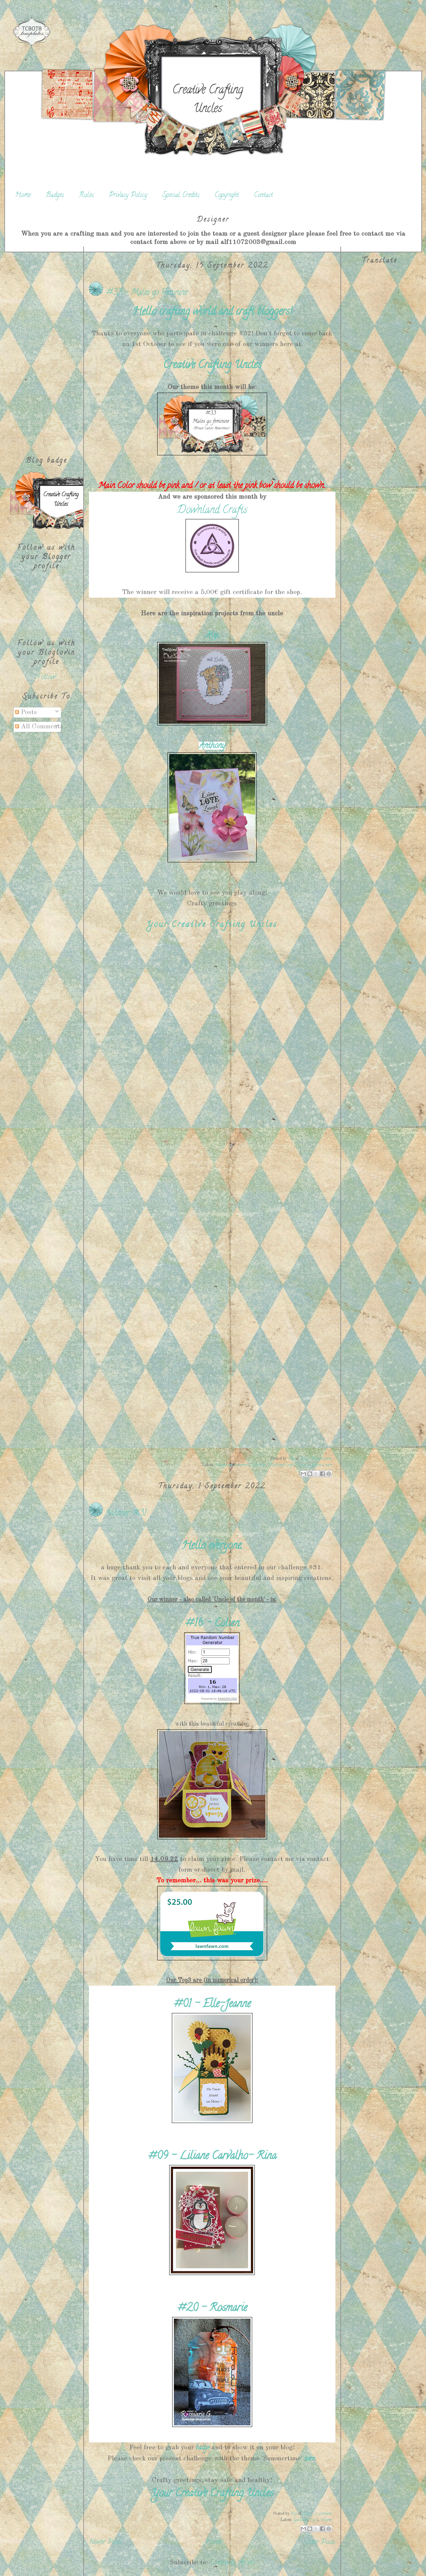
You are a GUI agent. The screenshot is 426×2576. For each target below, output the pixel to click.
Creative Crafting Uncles (207, 100)
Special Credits (181, 195)
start (328, 1465)
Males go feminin (310, 1465)
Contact (263, 195)
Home (23, 195)
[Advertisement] (46, 347)
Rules (86, 195)
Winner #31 (126, 1513)
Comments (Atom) (232, 2563)
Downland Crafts (212, 510)
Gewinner (300, 2520)
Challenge (258, 1465)
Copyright (226, 195)
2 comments (323, 2514)
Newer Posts (105, 2542)
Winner (326, 2520)
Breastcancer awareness (232, 1465)
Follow (46, 677)
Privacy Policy (128, 195)
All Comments (39, 726)
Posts (26, 712)
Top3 (314, 2520)
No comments (322, 1459)
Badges (55, 195)
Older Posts (320, 2542)
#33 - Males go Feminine (146, 293)
